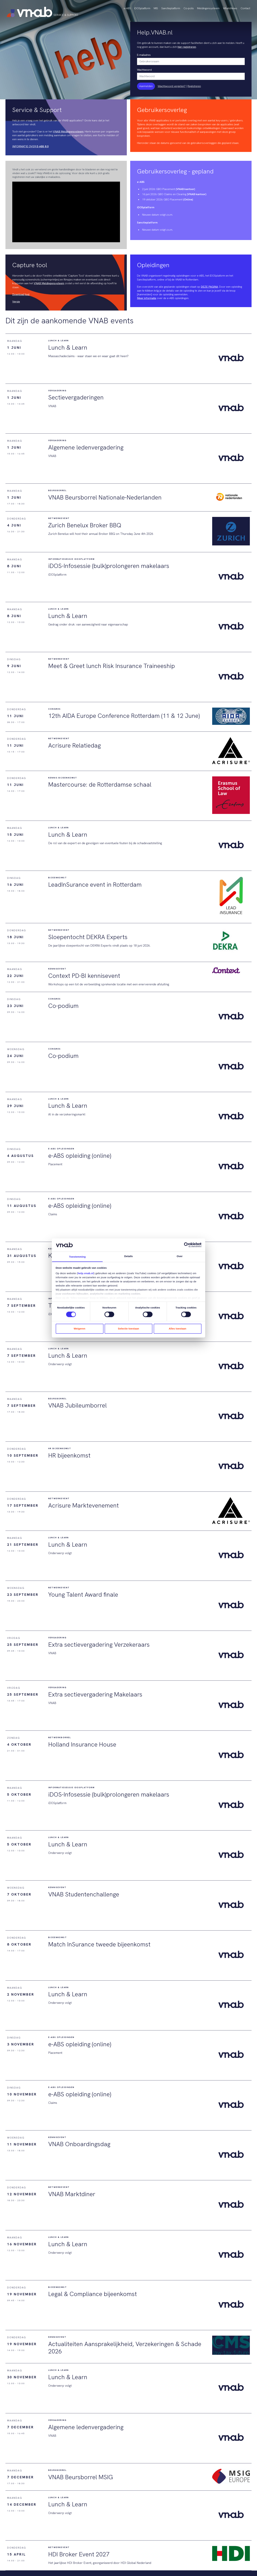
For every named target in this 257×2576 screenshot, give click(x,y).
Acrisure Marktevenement (83, 1505)
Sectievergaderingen (76, 397)
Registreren (194, 86)
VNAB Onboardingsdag (79, 2144)
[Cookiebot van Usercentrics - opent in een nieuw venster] (186, 1245)
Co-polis (189, 8)
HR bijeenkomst (69, 1455)
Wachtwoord (144, 70)
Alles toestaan (177, 1328)
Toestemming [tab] (77, 1256)
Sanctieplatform (170, 8)
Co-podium (63, 1006)
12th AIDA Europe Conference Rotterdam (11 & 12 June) (124, 716)
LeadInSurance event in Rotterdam (95, 885)
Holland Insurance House (82, 1744)
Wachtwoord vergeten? (172, 86)
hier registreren (187, 47)
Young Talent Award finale (83, 1594)
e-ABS (127, 8)
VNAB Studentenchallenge (83, 1894)
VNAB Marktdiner (71, 2194)
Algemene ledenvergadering (85, 447)
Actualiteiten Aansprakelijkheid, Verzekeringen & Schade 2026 (124, 2347)
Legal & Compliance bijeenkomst (92, 2294)
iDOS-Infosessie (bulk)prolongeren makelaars (108, 566)
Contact (245, 8)
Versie (16, 301)
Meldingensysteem (208, 8)
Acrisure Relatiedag (74, 745)
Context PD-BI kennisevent (84, 976)
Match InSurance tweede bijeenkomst (99, 1944)
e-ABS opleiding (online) (79, 1156)
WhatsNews (230, 8)
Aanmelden (146, 86)
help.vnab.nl (86, 1273)
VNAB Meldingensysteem (68, 131)
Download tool (20, 294)
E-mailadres (144, 55)
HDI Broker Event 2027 (78, 2554)
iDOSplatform (142, 8)
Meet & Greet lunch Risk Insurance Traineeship (111, 666)
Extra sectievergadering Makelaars (95, 1694)
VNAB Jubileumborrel (77, 1405)
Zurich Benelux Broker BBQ (84, 525)
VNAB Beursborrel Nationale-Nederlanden (105, 497)
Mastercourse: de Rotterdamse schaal (99, 784)
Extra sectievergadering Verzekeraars (99, 1645)
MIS (156, 8)
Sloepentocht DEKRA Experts (87, 937)
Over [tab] (180, 1256)
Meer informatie (146, 298)
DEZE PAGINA (209, 286)
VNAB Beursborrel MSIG (80, 2477)
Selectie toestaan (128, 1328)
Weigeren (79, 1328)
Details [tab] (128, 1256)
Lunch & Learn (67, 347)
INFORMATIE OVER (30, 146)
